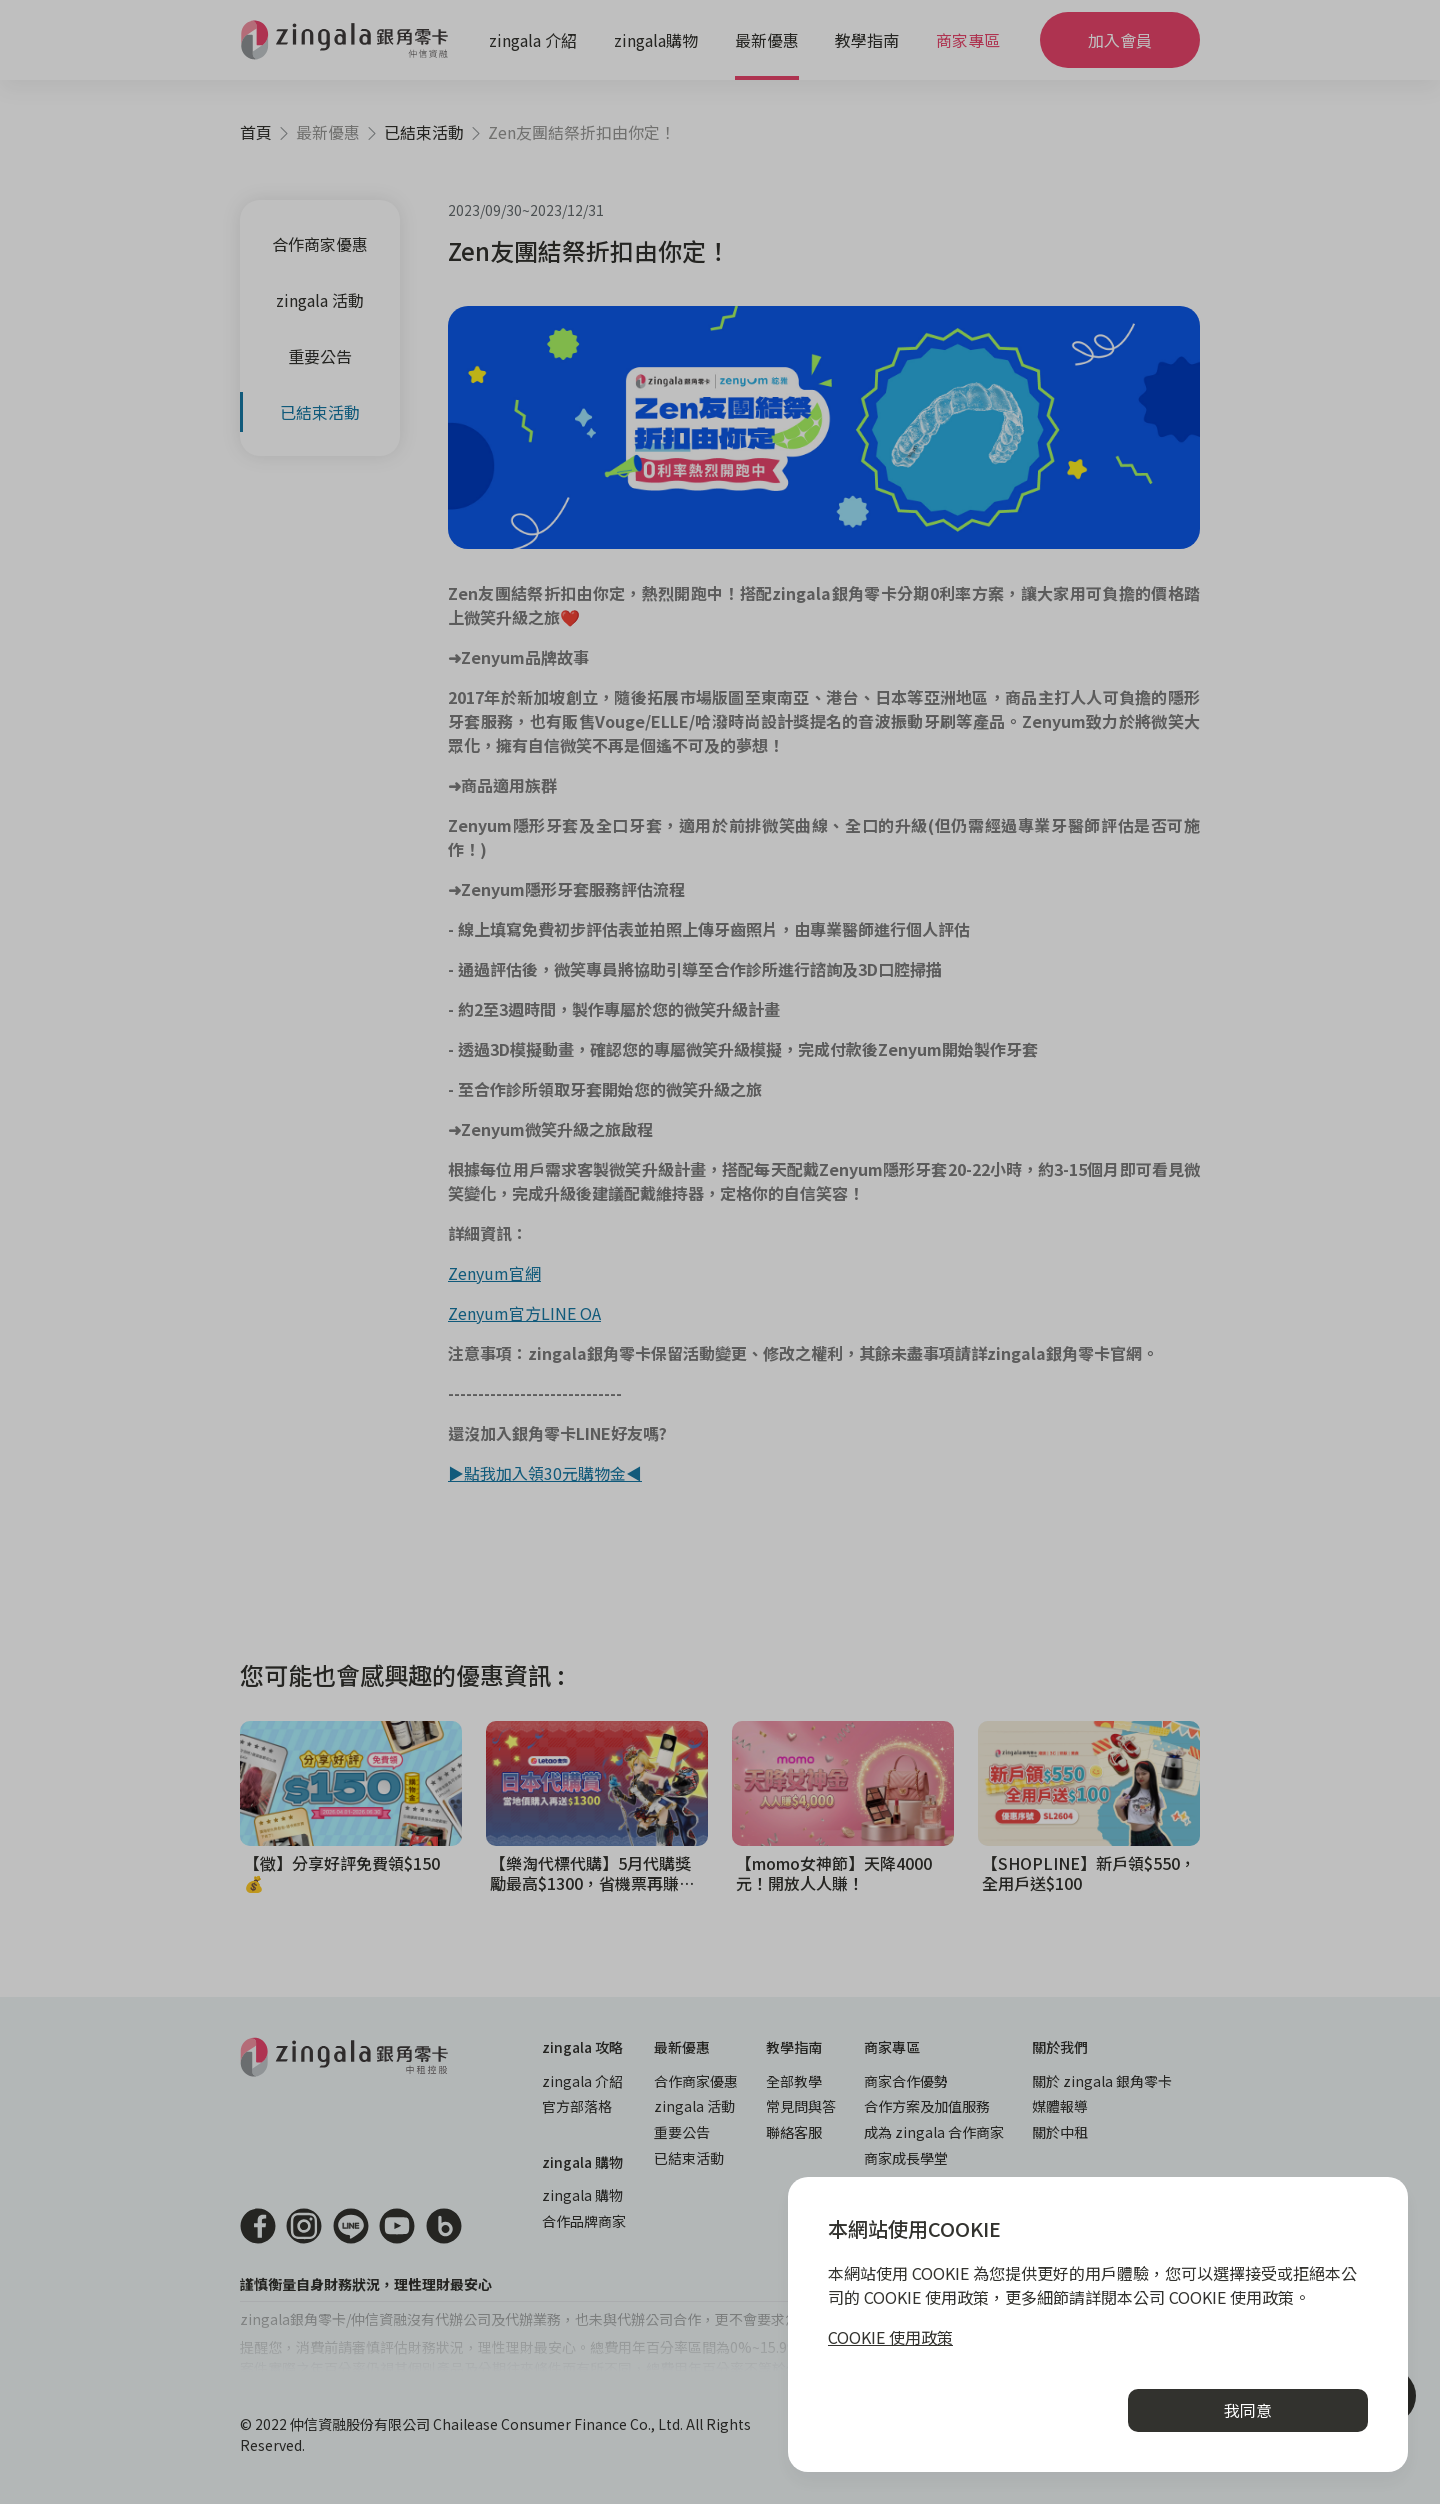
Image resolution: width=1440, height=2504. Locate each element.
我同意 (1248, 2410)
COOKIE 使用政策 (890, 2337)
